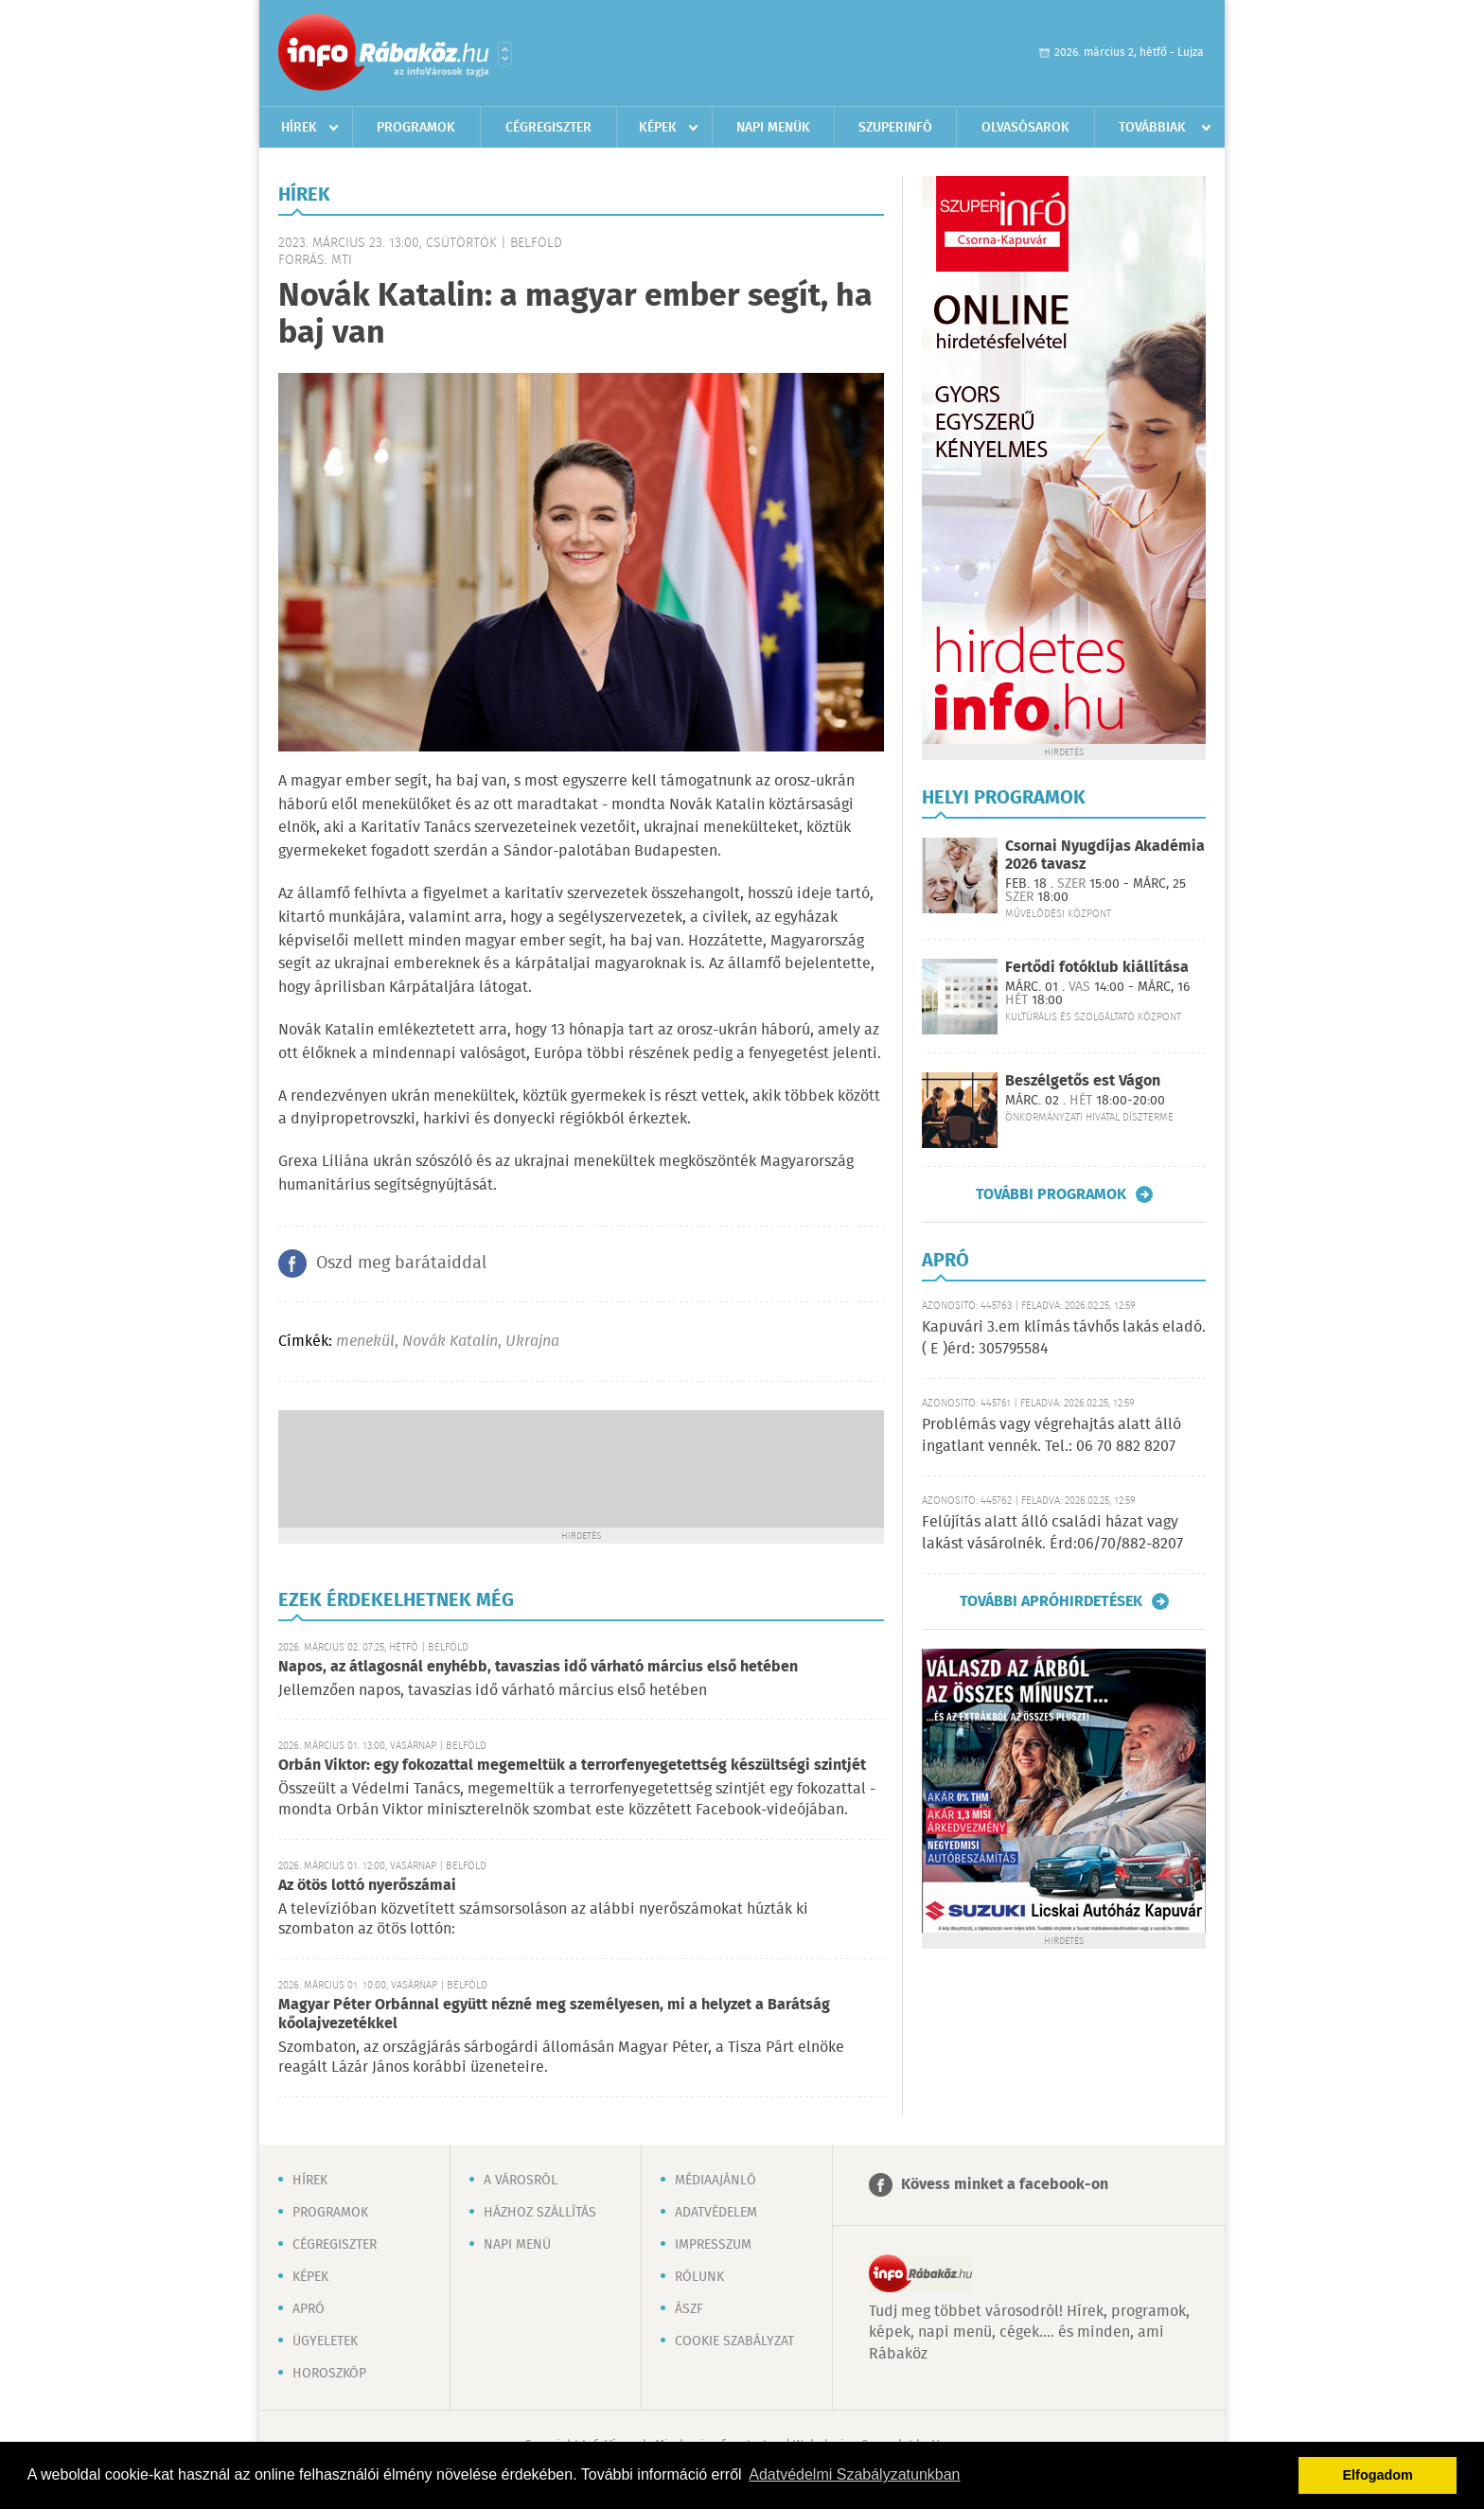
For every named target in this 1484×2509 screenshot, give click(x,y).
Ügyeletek (325, 2341)
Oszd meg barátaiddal (401, 1263)
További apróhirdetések (1051, 1601)
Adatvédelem (716, 2212)
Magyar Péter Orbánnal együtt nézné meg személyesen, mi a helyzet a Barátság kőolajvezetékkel (554, 2014)
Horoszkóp (329, 2373)
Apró (308, 2309)
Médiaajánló (715, 2180)
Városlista (505, 54)
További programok (1051, 1194)
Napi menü (517, 2245)
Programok (416, 127)
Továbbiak (1152, 127)
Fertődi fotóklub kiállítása (1097, 968)
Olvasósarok (1025, 127)
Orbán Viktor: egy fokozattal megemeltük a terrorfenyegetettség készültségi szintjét (572, 1765)
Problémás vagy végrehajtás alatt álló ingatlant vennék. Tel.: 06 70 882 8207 (1051, 1435)
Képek (658, 127)
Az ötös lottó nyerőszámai (367, 1886)
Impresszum (713, 2245)
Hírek (299, 127)
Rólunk (699, 2277)
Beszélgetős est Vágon (1082, 1081)
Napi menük (773, 127)
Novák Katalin (450, 1341)
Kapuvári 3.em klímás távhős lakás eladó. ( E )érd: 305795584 (1064, 1338)
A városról (520, 2180)
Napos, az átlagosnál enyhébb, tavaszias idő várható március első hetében (538, 1667)
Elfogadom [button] (1378, 2474)
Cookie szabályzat (734, 2341)
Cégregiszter (548, 127)
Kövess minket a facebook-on (1004, 2185)
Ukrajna (532, 1341)
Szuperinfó (895, 127)
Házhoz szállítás (540, 2212)
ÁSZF (689, 2309)
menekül (365, 1341)
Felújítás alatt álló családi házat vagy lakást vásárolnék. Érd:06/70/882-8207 (1052, 1533)
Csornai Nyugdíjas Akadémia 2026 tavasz (1105, 855)
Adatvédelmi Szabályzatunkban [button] (854, 2474)
